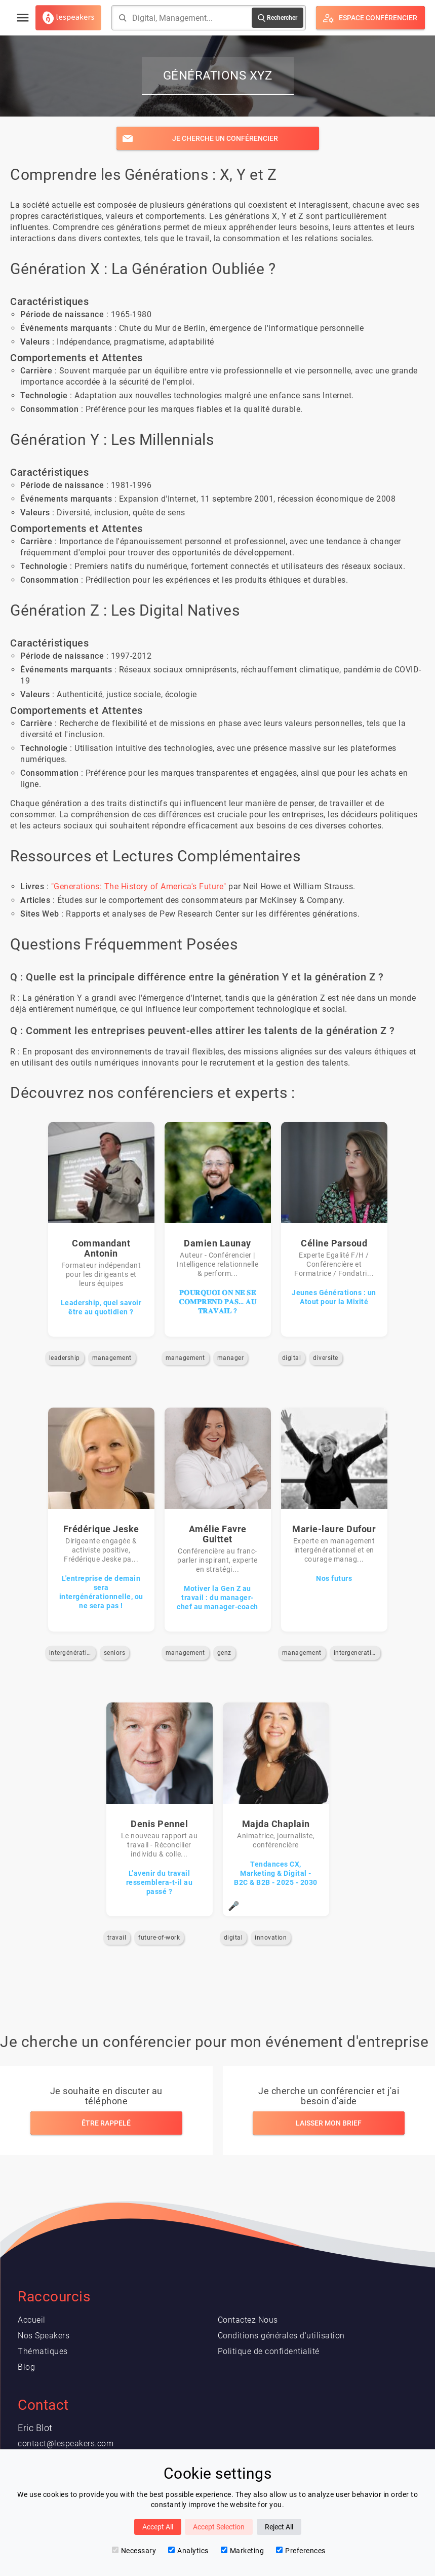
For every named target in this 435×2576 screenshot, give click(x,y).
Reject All (279, 2527)
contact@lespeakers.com (65, 2443)
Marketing (242, 2551)
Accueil (32, 2320)
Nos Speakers (43, 2335)
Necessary (134, 2551)
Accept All (157, 2527)
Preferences (301, 2551)
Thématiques (43, 2351)
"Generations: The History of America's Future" (138, 886)
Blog (26, 2367)
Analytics (188, 2551)
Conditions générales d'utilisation (281, 2335)
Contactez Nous (248, 2320)
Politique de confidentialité (269, 2351)
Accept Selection (219, 2527)
